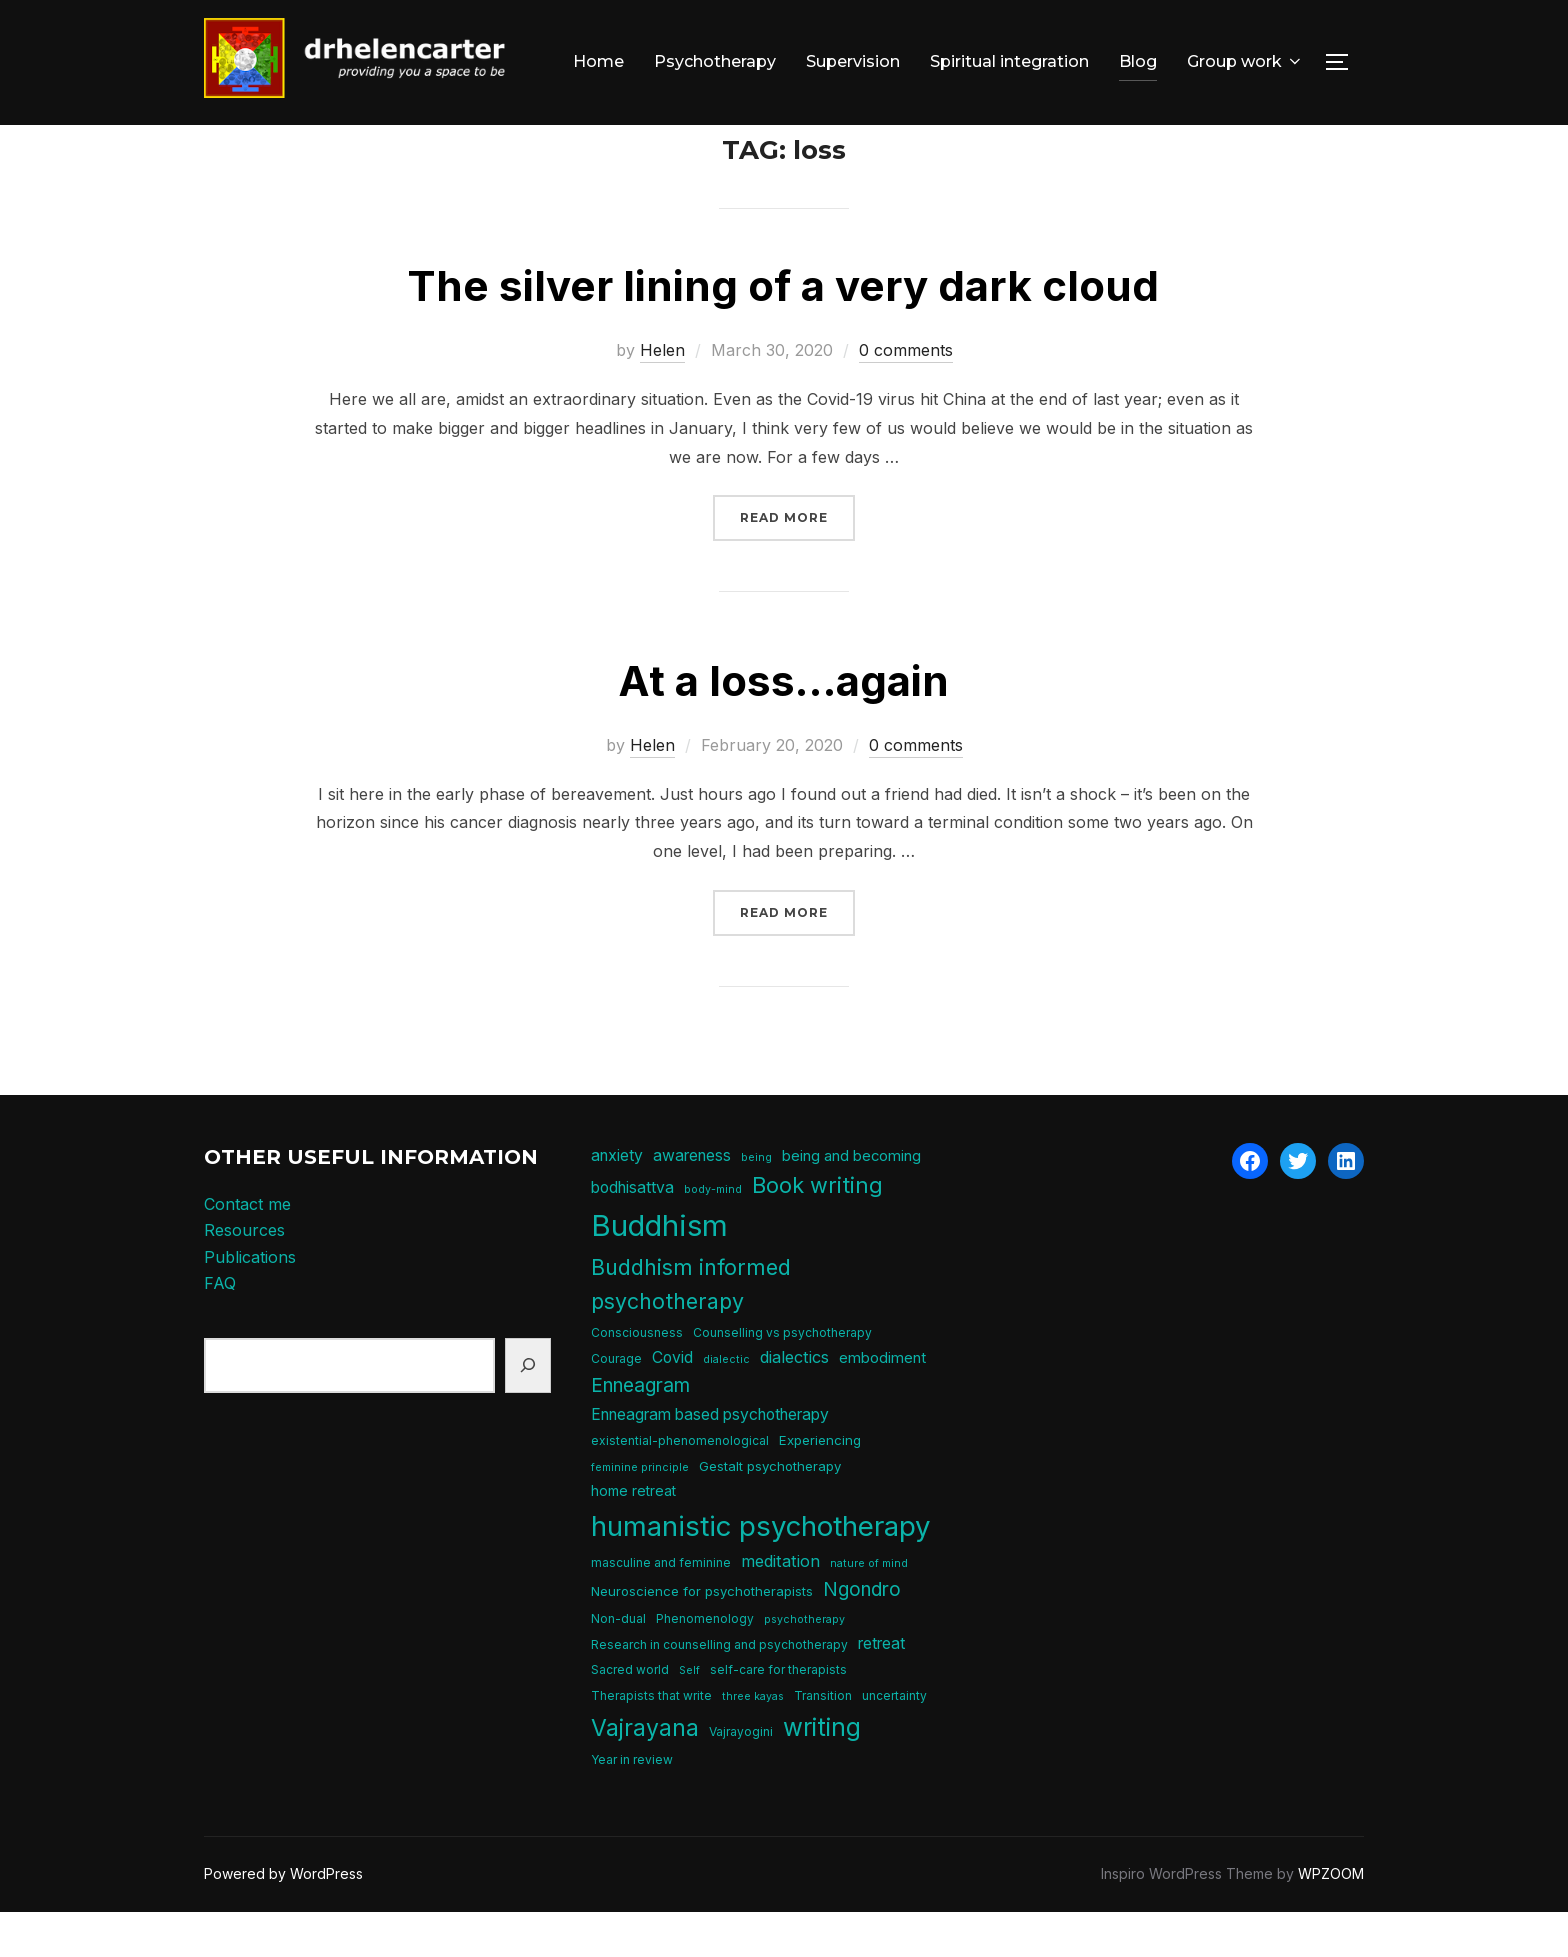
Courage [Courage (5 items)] (616, 1403)
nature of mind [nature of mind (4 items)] (869, 1608)
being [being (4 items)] (756, 1201)
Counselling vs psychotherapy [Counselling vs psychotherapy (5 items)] (782, 1376)
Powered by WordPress (283, 1918)
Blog (1138, 61)
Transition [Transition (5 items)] (823, 1740)
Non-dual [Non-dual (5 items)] (618, 1663)
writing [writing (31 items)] (822, 1771)
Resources (244, 1275)
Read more (797, 560)
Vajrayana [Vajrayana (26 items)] (645, 1772)
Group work (1245, 61)
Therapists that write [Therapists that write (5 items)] (651, 1740)
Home (598, 61)
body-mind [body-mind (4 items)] (713, 1234)
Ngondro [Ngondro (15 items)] (862, 1634)
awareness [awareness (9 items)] (692, 1199)
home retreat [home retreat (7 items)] (633, 1535)
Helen (662, 395)
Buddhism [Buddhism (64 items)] (659, 1270)
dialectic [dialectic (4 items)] (726, 1404)
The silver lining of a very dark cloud (783, 330)
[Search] (528, 1410)
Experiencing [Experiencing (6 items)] (820, 1485)
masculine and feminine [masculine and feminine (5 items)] (661, 1607)
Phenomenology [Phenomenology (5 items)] (705, 1663)
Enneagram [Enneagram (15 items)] (640, 1430)
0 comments (906, 395)
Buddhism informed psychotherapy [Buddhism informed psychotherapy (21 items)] (691, 1329)
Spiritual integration (1009, 61)
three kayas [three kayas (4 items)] (753, 1741)
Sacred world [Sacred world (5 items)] (630, 1714)
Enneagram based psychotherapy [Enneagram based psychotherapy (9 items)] (710, 1458)
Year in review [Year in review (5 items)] (632, 1804)
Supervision (853, 61)
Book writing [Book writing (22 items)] (817, 1230)
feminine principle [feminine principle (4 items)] (640, 1511)
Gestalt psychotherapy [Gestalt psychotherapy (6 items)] (770, 1510)
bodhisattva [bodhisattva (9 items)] (632, 1232)
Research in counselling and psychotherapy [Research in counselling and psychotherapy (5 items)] (719, 1689)
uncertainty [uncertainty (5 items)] (894, 1740)
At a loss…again (783, 725)
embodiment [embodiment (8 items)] (882, 1403)
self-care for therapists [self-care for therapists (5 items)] (778, 1714)
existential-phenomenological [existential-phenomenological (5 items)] (680, 1485)
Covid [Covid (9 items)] (672, 1402)
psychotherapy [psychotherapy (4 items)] (804, 1664)
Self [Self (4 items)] (689, 1715)
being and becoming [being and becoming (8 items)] (851, 1200)
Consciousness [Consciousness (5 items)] (637, 1376)
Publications (250, 1302)
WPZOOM (1331, 1918)
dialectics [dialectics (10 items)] (794, 1402)
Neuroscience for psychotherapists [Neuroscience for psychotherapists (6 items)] (702, 1636)
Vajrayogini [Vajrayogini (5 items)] (741, 1775)
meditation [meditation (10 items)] (780, 1606)
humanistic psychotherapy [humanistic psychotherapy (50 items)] (761, 1571)
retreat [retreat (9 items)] (881, 1688)
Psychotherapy (715, 61)
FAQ (220, 1328)
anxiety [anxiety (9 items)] (617, 1199)
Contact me (247, 1248)
